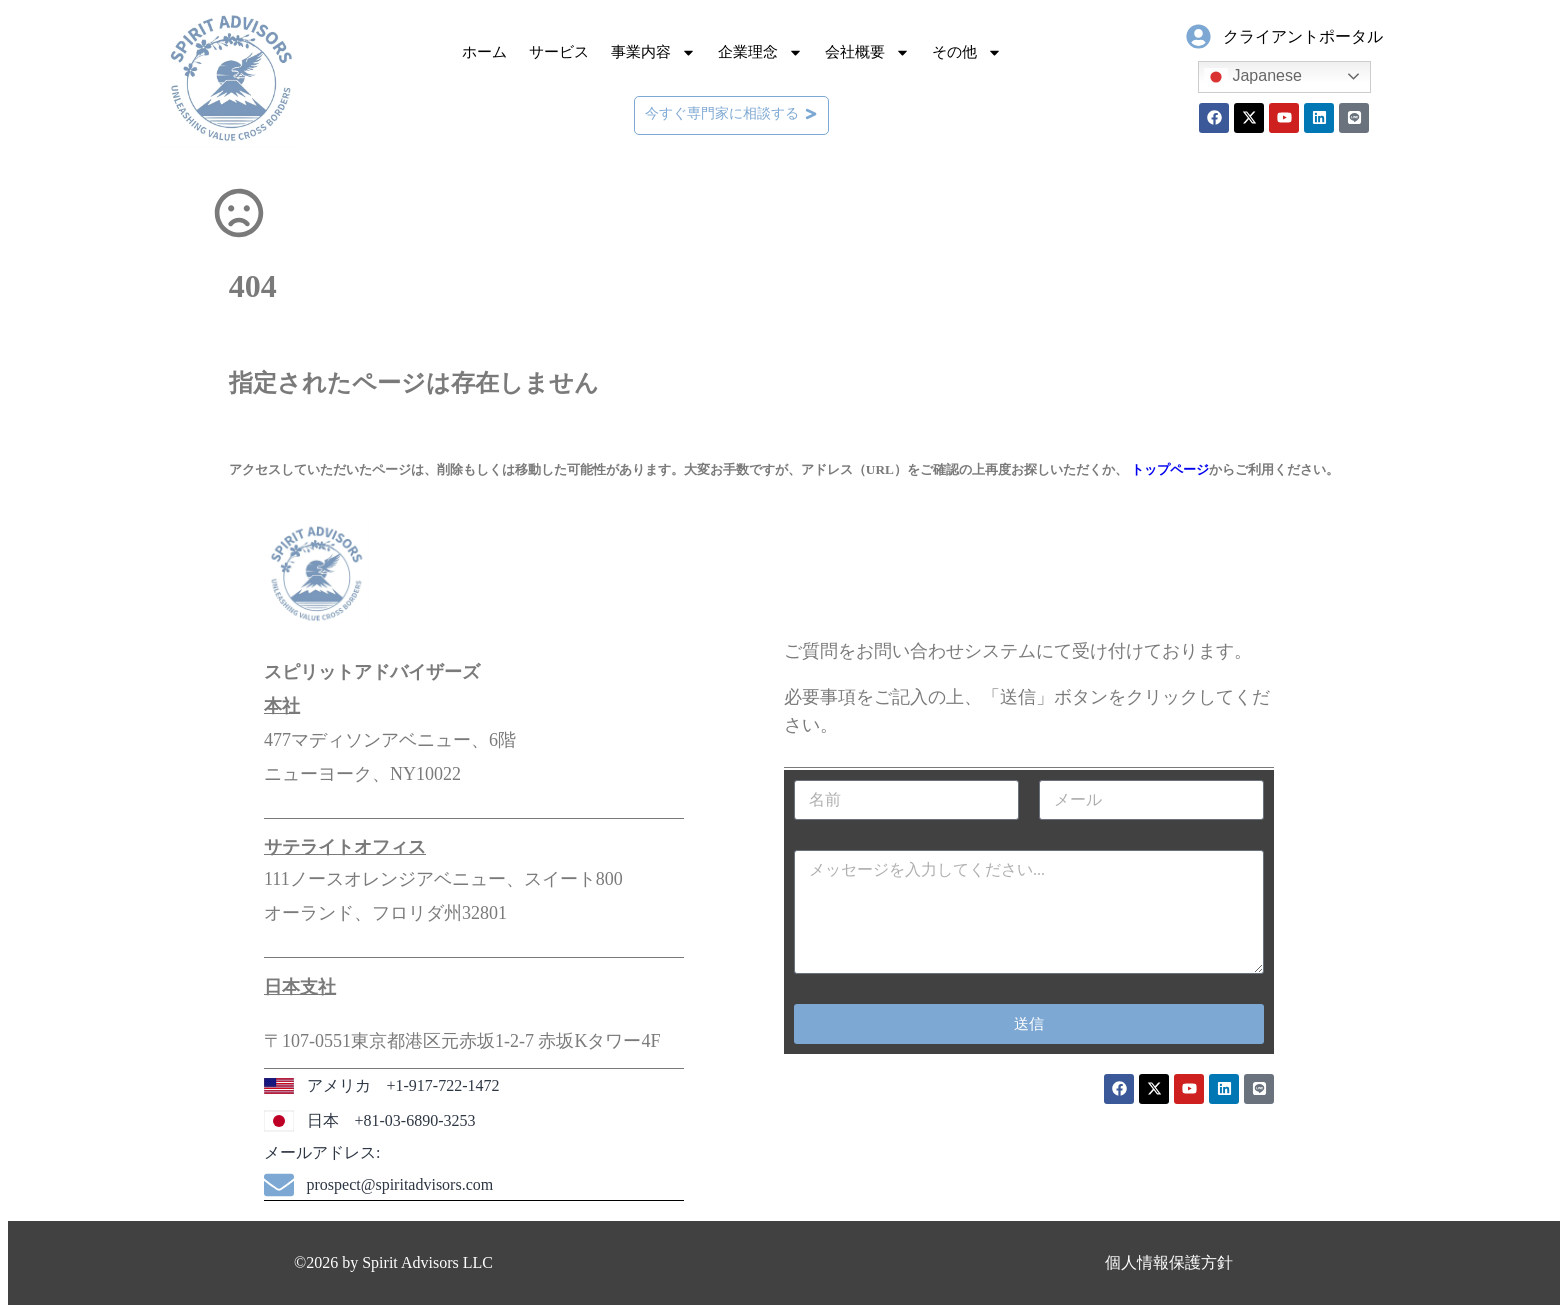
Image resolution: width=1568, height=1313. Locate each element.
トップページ (1170, 469)
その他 (967, 52)
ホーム (484, 52)
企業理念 (760, 52)
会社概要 (867, 52)
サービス (559, 52)
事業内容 (653, 52)
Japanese (1253, 77)
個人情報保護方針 (1169, 1262)
